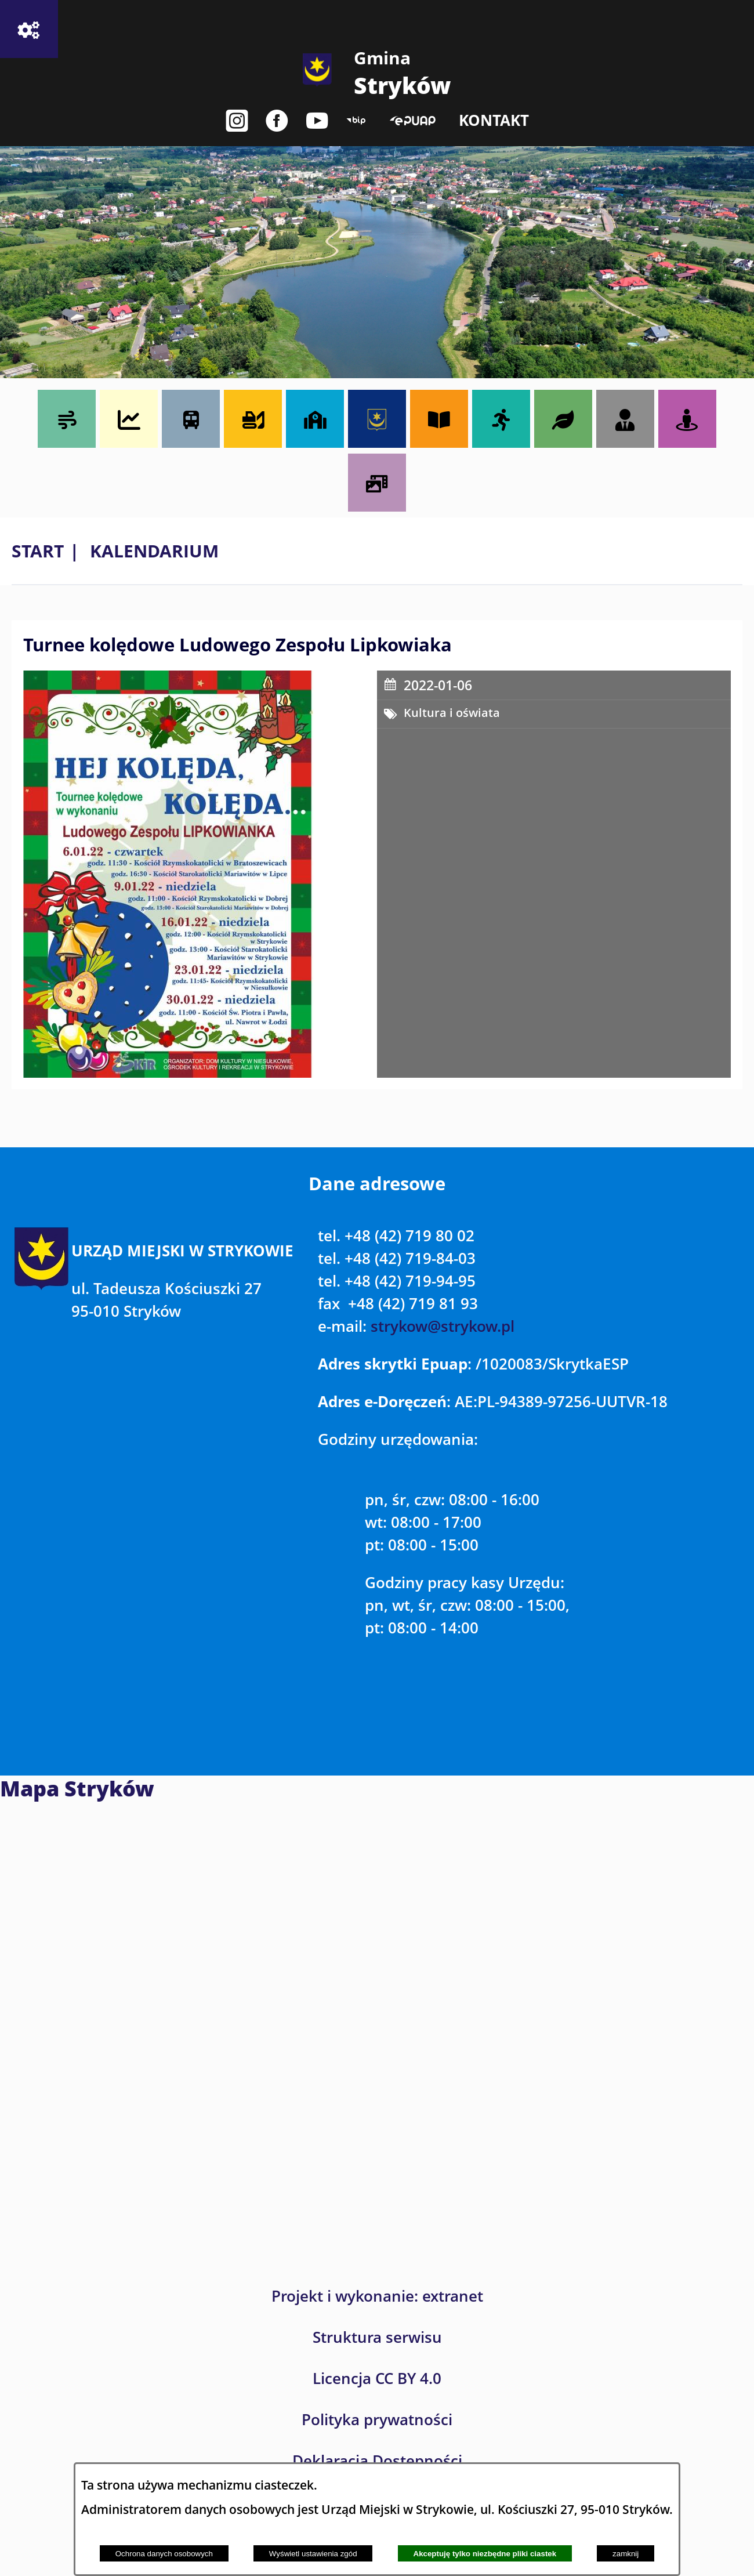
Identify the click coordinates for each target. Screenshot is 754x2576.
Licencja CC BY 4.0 (377, 2378)
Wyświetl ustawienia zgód (313, 2553)
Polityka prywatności (377, 2420)
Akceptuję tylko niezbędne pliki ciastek (485, 2553)
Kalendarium (154, 551)
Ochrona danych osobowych (164, 2553)
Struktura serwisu (377, 2337)
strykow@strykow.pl (442, 1326)
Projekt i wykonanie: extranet (377, 2296)
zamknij (625, 2553)
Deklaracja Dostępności (377, 2461)
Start (38, 551)
